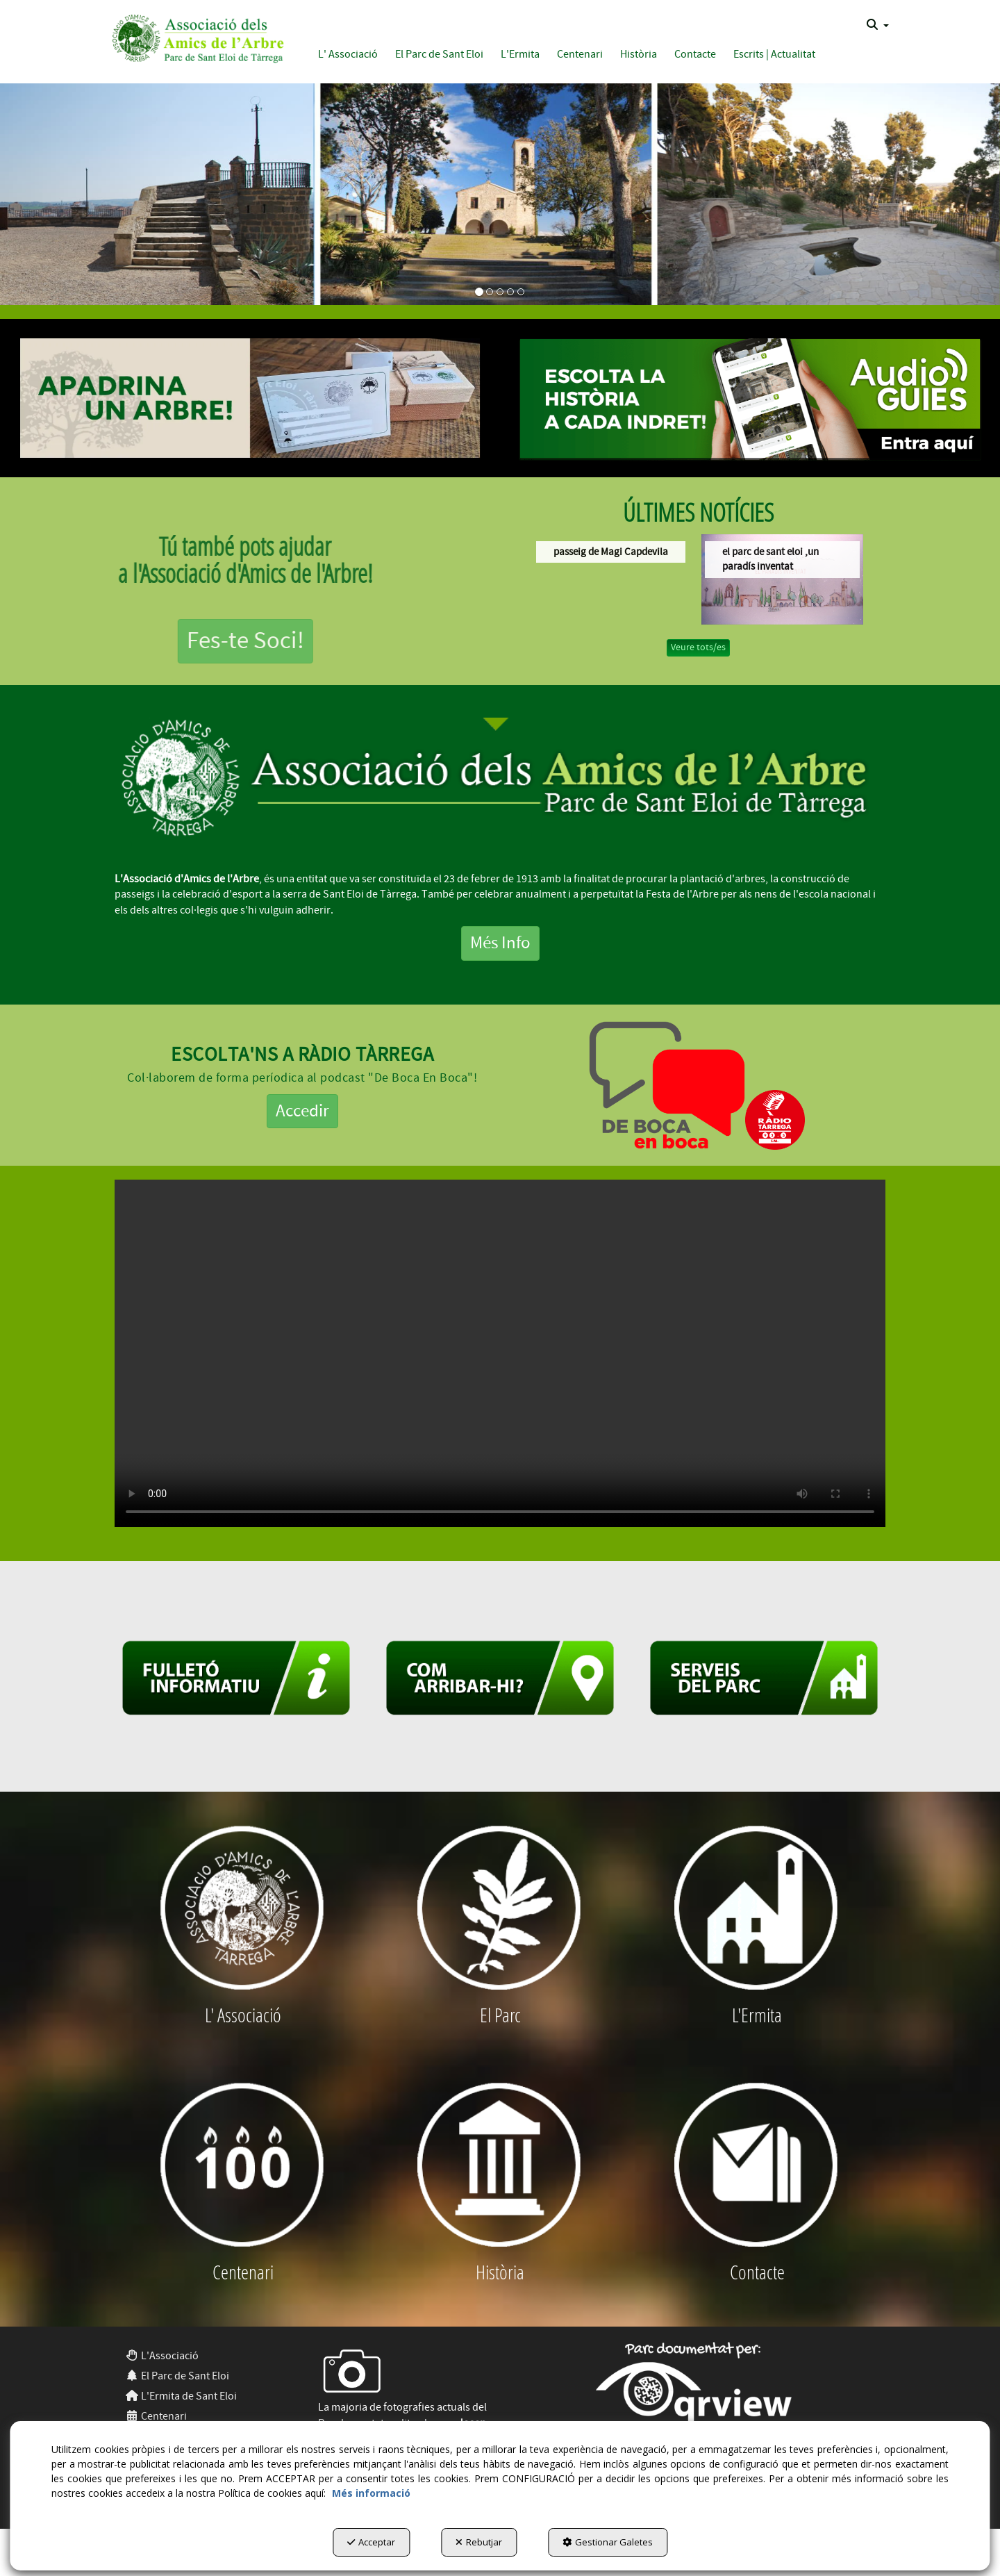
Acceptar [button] (371, 2542)
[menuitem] (878, 25)
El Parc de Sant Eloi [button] (177, 2376)
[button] (195, 36)
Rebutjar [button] (479, 2542)
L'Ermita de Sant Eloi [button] (181, 2396)
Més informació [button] (371, 2493)
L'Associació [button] (162, 2356)
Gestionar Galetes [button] (607, 2542)
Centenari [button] (156, 2416)
